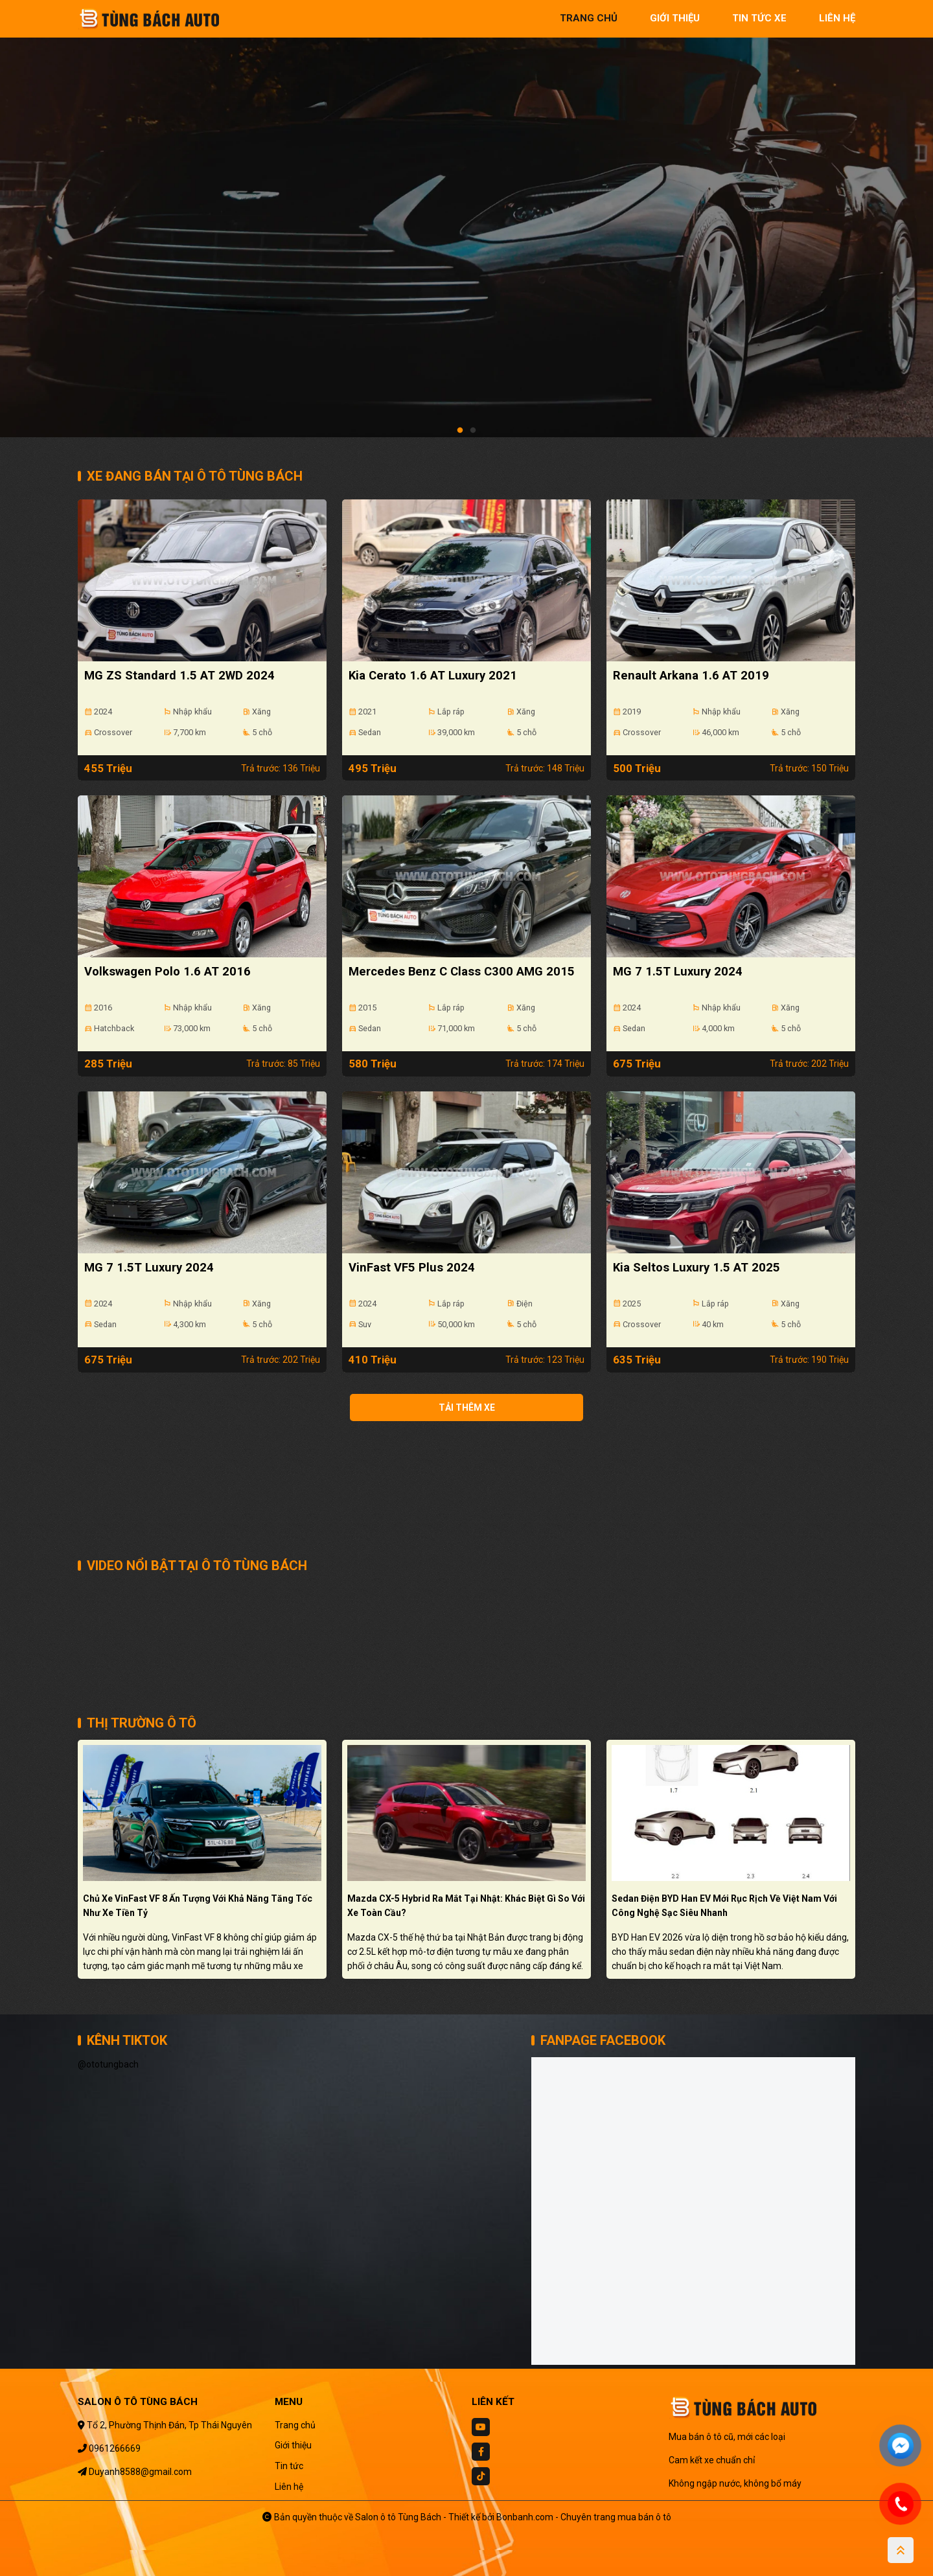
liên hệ (837, 18)
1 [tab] (460, 430)
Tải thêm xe (467, 1407)
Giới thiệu (293, 2445)
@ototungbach (108, 2064)
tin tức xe (759, 18)
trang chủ (588, 18)
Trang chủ (295, 2425)
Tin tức (289, 2466)
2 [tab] (472, 430)
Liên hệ (289, 2486)
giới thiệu (675, 18)
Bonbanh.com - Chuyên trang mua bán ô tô (583, 2517)
